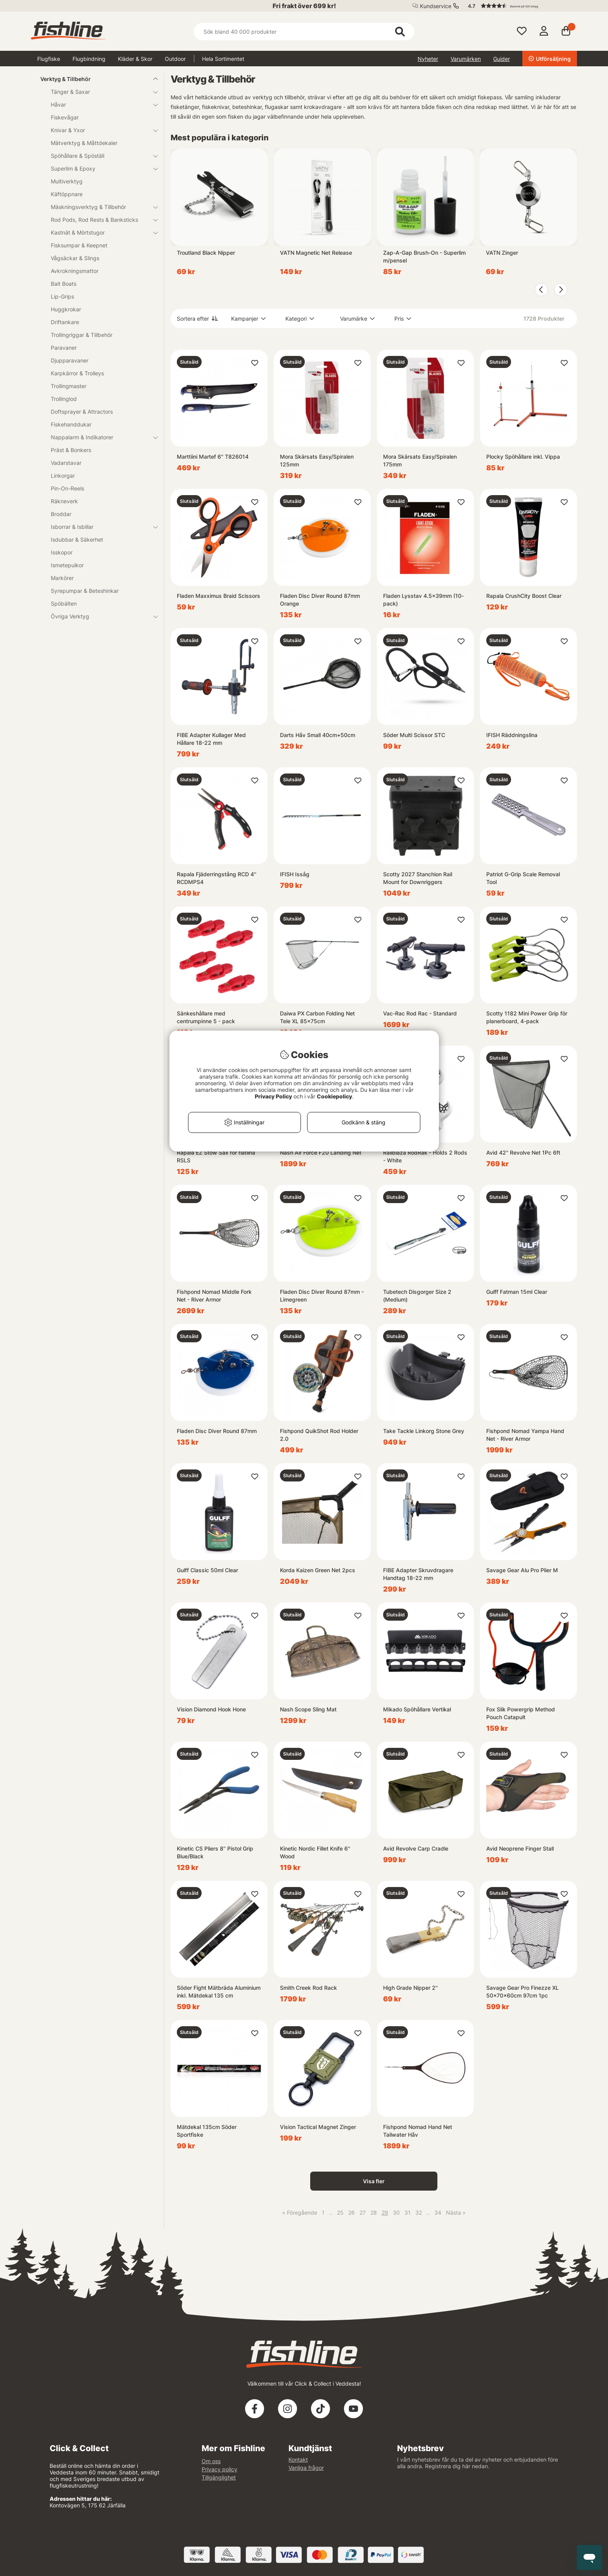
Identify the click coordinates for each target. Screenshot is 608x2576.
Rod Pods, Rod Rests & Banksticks (100, 219)
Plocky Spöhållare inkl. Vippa (523, 456)
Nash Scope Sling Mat (308, 1709)
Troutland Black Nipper (206, 252)
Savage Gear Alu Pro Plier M (522, 1570)
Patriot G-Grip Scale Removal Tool (523, 878)
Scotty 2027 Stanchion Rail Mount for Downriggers (417, 878)
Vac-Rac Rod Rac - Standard (420, 1013)
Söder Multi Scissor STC (414, 735)
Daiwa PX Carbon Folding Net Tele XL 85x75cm (317, 1017)
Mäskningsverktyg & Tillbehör (100, 207)
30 (396, 2212)
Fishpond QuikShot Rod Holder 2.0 (319, 1435)
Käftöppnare (67, 194)
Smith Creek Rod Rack (308, 1987)
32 (418, 2212)
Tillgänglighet (219, 2477)
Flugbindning (89, 58)
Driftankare (65, 322)
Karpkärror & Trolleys (77, 373)
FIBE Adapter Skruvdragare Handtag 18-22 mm (418, 1574)
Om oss (211, 2461)
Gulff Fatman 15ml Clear (516, 1291)
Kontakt (298, 2459)
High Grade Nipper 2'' (410, 1987)
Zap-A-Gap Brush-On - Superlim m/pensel (424, 256)
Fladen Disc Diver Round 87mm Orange (320, 599)
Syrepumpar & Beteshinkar (85, 590)
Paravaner (64, 347)
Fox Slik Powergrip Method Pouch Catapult (520, 1713)
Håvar (100, 104)
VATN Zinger (502, 252)
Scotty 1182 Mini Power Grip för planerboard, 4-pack (526, 1017)
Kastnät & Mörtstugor (100, 232)
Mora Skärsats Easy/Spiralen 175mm (420, 460)
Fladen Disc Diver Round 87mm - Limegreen (322, 1295)
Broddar (61, 514)
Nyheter (428, 58)
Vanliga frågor (306, 2467)
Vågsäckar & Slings (75, 258)
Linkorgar (63, 475)
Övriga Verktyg (100, 616)
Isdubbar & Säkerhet (77, 539)
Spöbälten (64, 603)
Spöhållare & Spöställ (100, 155)
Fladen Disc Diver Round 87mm (217, 1431)
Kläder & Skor (135, 58)
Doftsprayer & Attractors (82, 411)
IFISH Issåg (294, 874)
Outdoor (175, 58)
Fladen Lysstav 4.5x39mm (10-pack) (423, 599)
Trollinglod (64, 398)
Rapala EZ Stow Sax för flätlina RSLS (216, 1156)
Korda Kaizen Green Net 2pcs (317, 1570)
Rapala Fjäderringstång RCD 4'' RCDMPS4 (216, 878)
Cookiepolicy (334, 1096)
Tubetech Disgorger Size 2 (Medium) (417, 1295)
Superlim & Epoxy (100, 168)
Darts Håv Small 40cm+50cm (317, 735)
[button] (519, 6)
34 (437, 2212)
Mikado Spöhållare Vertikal (417, 1709)
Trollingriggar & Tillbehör (81, 334)
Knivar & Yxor (100, 130)
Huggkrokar (66, 309)
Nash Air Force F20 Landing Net (320, 1152)
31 (407, 2212)
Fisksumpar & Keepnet (79, 245)
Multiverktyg (67, 181)
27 (362, 2212)
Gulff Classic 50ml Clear (207, 1570)
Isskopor (62, 552)
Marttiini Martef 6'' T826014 (213, 456)
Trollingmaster (68, 386)
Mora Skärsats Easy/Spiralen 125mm (317, 460)
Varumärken (466, 58)
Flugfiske (48, 58)
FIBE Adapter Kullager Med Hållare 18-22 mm (211, 739)
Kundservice (435, 6)
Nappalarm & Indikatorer (100, 437)
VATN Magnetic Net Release (316, 252)
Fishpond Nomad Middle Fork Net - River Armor (214, 1295)
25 (340, 2212)
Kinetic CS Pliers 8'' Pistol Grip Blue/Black (215, 1852)
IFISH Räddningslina (511, 735)
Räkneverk (64, 501)
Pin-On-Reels (67, 488)
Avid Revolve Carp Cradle (415, 1848)
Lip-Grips (62, 296)
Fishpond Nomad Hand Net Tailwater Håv (417, 2131)
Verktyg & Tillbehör (94, 79)
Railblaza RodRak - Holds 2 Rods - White (425, 1156)
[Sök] (304, 31)
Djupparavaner (69, 360)
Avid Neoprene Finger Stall (520, 1848)
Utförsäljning (550, 58)
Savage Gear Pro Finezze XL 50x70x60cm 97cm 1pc (522, 1991)
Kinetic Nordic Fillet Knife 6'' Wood (315, 1852)
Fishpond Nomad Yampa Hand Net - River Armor (525, 1435)
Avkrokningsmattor (74, 271)
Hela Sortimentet (223, 58)
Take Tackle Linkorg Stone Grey (423, 1431)
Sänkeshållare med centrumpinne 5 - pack (206, 1017)
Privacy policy (219, 2469)
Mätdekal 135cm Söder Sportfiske (207, 2131)
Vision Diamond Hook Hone (211, 1709)
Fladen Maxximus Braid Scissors (218, 595)
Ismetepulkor (67, 565)
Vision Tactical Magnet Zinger (318, 2127)
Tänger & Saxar (100, 91)
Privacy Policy (273, 1096)
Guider (501, 58)
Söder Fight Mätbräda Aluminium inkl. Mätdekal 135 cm (219, 1991)
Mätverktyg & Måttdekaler (84, 143)
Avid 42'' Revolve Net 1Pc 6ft (523, 1152)
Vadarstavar (66, 462)
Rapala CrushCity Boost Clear (523, 595)
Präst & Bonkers (71, 450)
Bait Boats (63, 283)
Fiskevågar (65, 117)
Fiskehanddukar (71, 424)
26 (351, 2212)
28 (373, 2212)
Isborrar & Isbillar (100, 526)
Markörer (62, 578)
